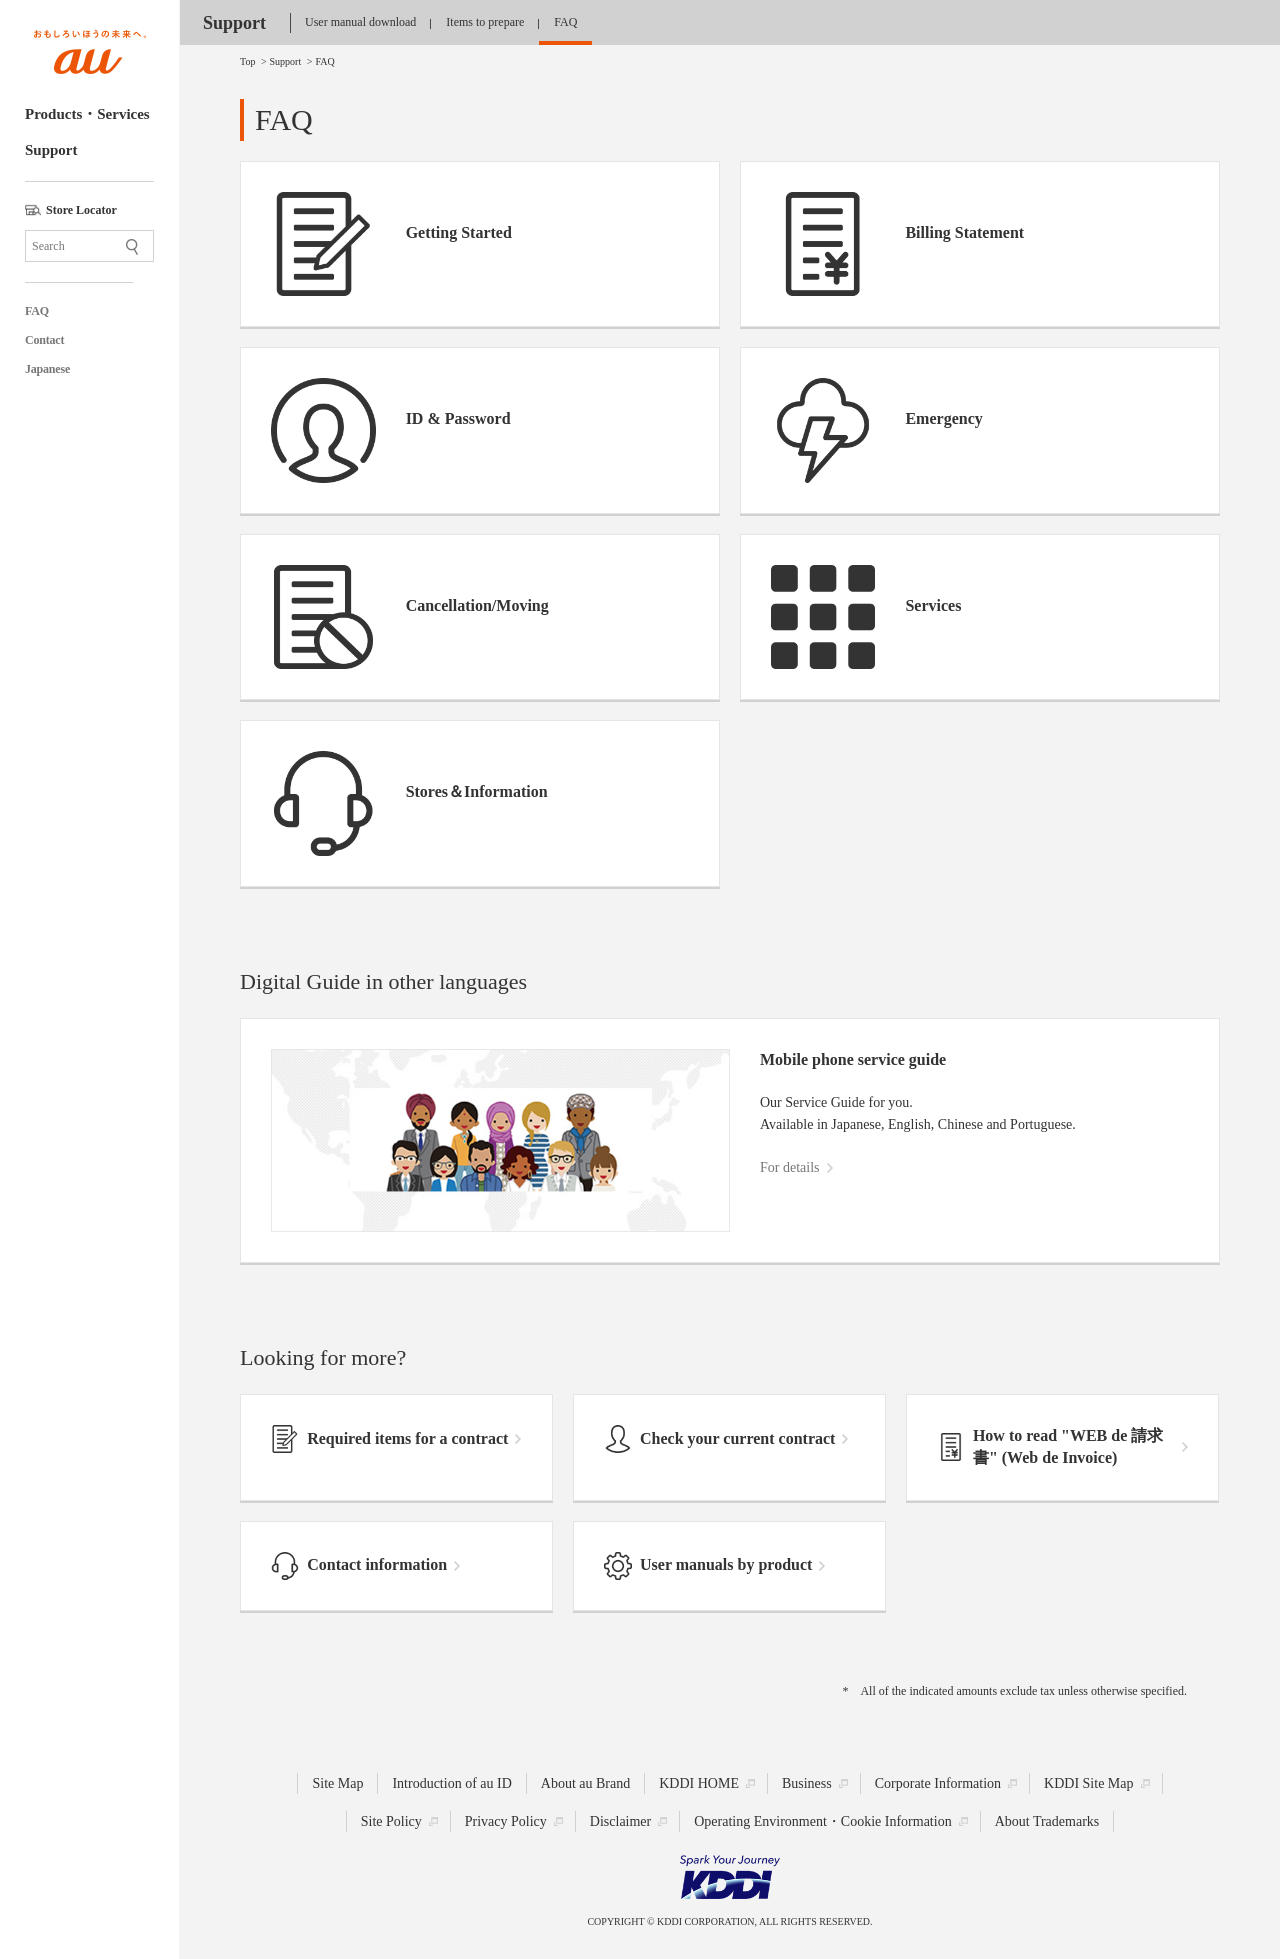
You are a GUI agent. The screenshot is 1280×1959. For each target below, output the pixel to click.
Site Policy (391, 1820)
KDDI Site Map (1088, 1782)
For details (790, 1167)
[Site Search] (89, 246)
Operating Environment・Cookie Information (822, 1820)
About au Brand (585, 1782)
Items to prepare (485, 22)
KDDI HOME (699, 1782)
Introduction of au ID (451, 1782)
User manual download (360, 22)
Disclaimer (620, 1820)
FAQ (37, 311)
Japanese (47, 369)
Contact (44, 340)
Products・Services (87, 114)
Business (807, 1782)
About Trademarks (1047, 1820)
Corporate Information (938, 1782)
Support (51, 150)
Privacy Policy (506, 1820)
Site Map (337, 1782)
